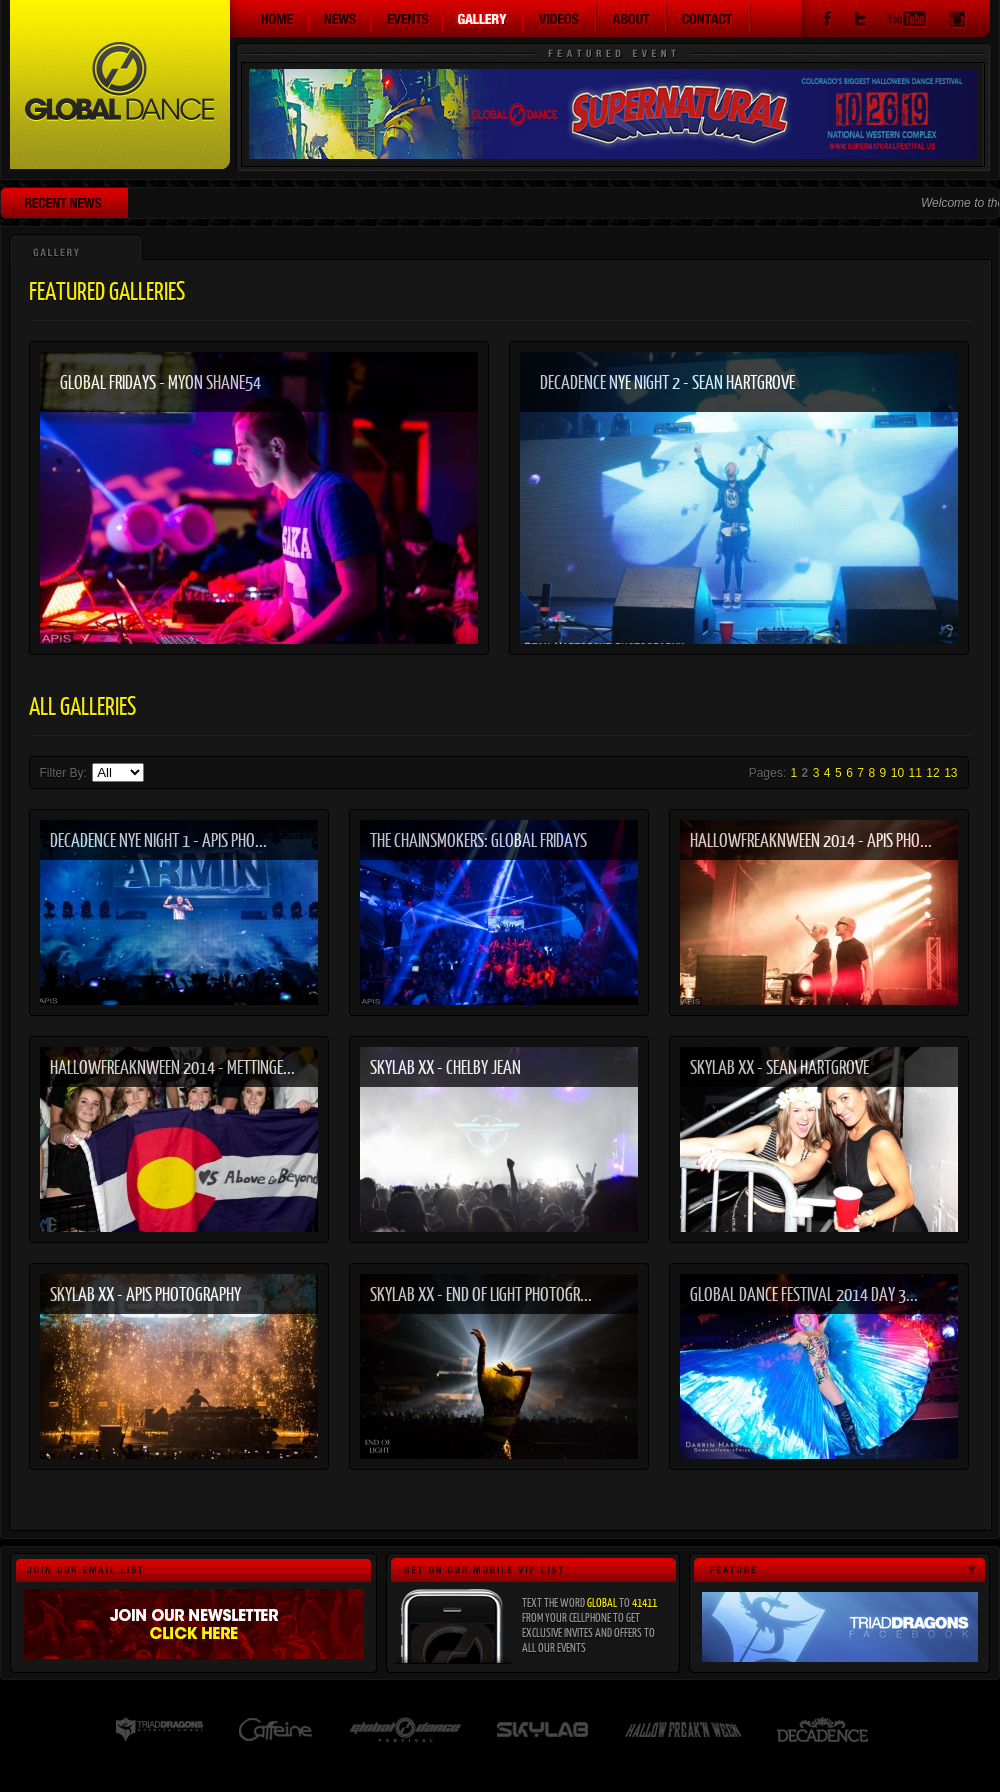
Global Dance (120, 84)
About (632, 18)
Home (270, 18)
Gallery (484, 18)
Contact (709, 18)
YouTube (907, 21)
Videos (560, 18)
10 (897, 773)
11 (915, 773)
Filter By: (65, 773)
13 (950, 773)
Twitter (860, 21)
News (341, 18)
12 (932, 773)
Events (408, 18)
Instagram (957, 21)
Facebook (827, 21)
